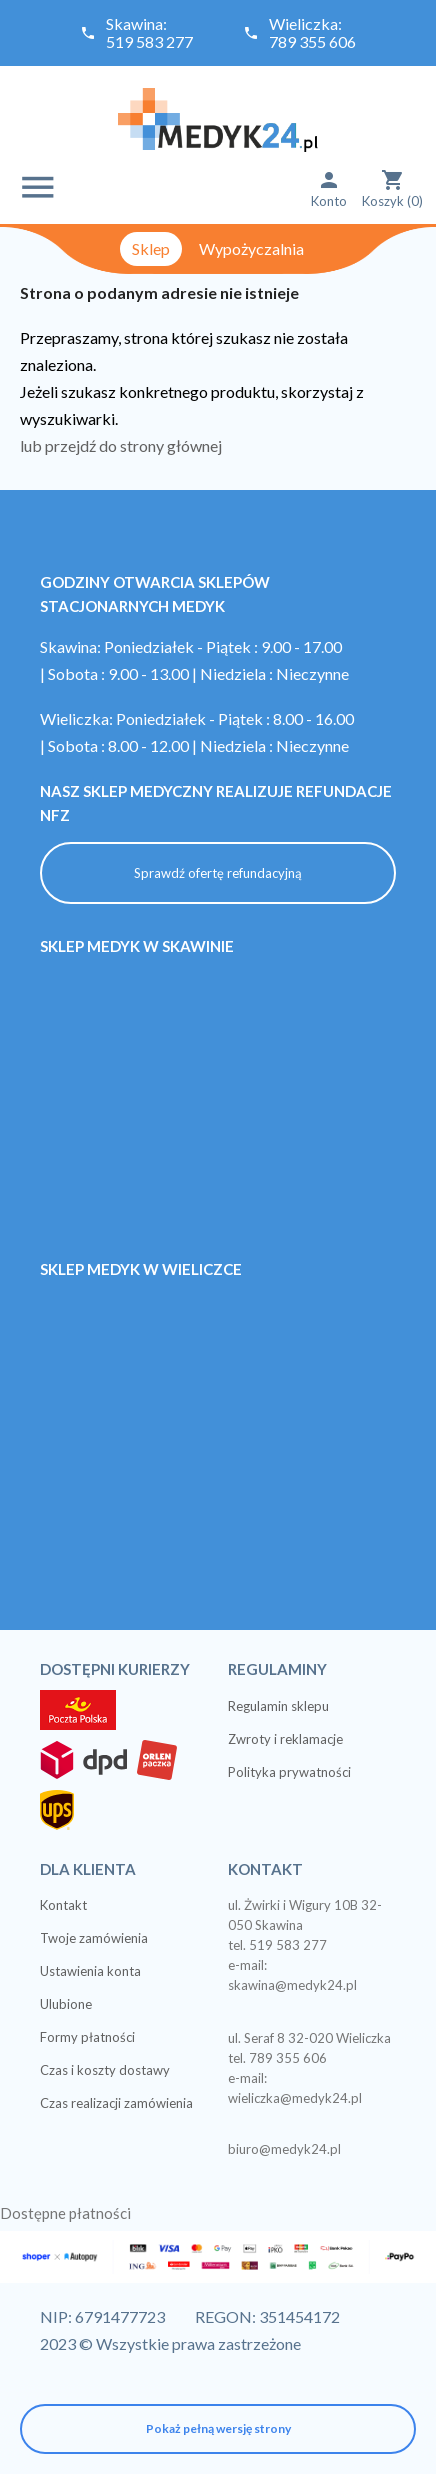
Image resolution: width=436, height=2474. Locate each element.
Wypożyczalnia (251, 248)
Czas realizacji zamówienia (116, 2103)
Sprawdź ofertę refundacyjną (218, 873)
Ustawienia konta (90, 1971)
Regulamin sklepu (278, 1706)
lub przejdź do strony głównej (121, 445)
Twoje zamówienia (94, 1938)
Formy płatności (87, 2037)
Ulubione (66, 2004)
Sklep (151, 248)
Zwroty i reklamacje (285, 1739)
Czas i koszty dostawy (105, 2070)
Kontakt (63, 1905)
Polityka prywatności (289, 1772)
